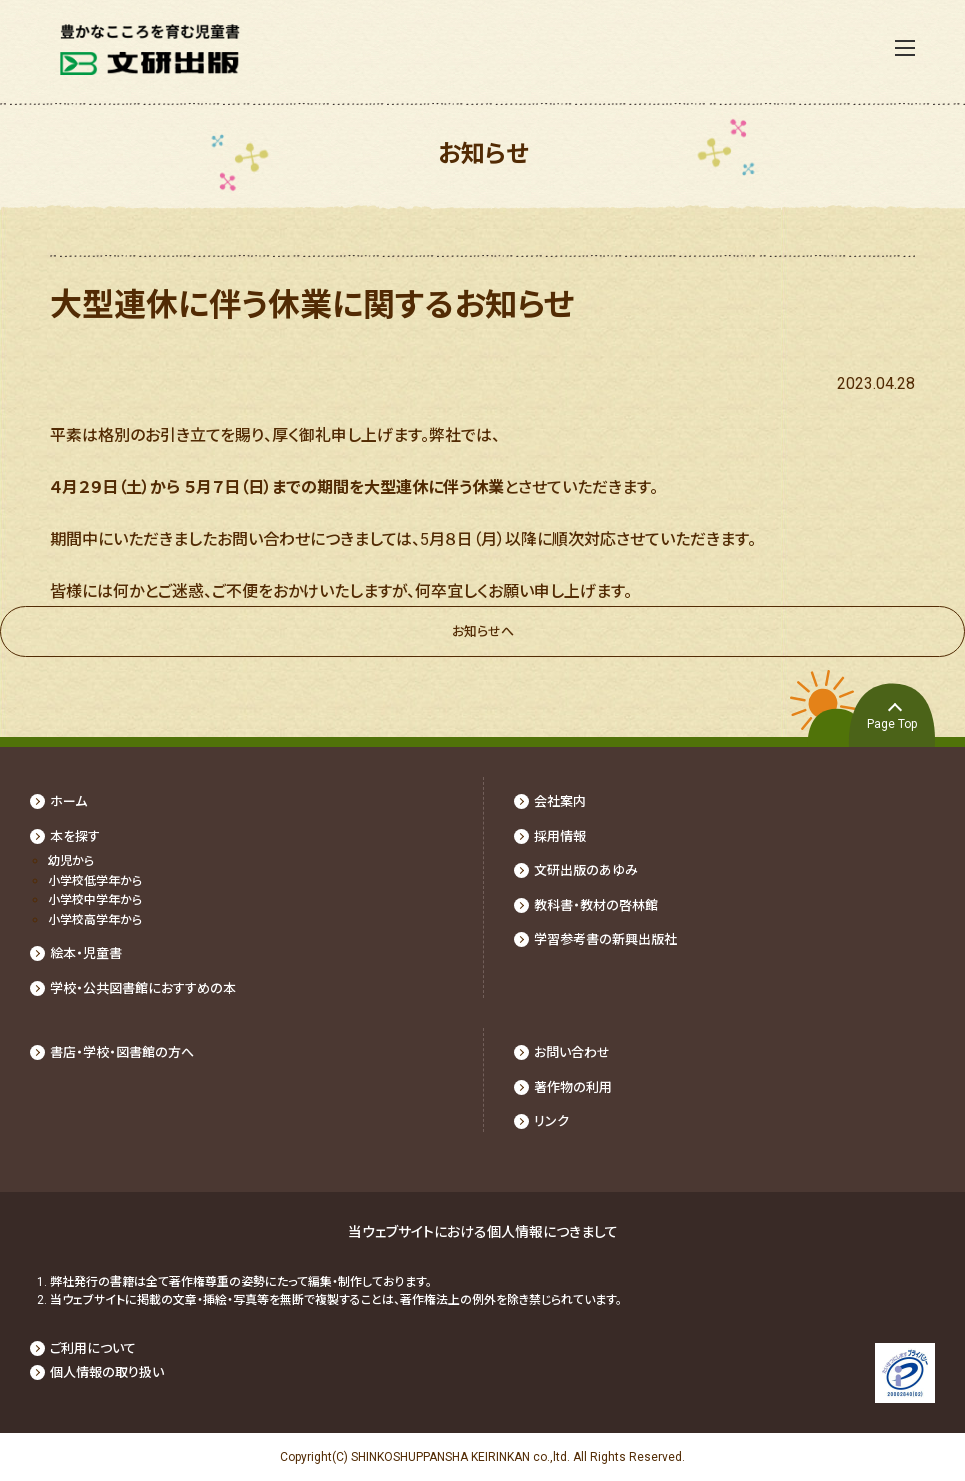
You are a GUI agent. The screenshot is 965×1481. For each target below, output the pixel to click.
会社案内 (560, 801)
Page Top (892, 724)
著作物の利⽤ (573, 1087)
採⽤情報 (560, 836)
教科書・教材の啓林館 (596, 905)
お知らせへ (483, 631)
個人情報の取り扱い (107, 1372)
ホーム (68, 801)
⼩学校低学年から (95, 881)
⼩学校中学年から (95, 900)
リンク (551, 1121)
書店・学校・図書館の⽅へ (122, 1052)
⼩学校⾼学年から (95, 920)
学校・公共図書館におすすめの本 (143, 988)
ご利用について (93, 1348)
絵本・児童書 (86, 953)
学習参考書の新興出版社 (605, 939)
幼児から (71, 861)
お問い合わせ (572, 1052)
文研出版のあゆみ (586, 870)
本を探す (75, 836)
